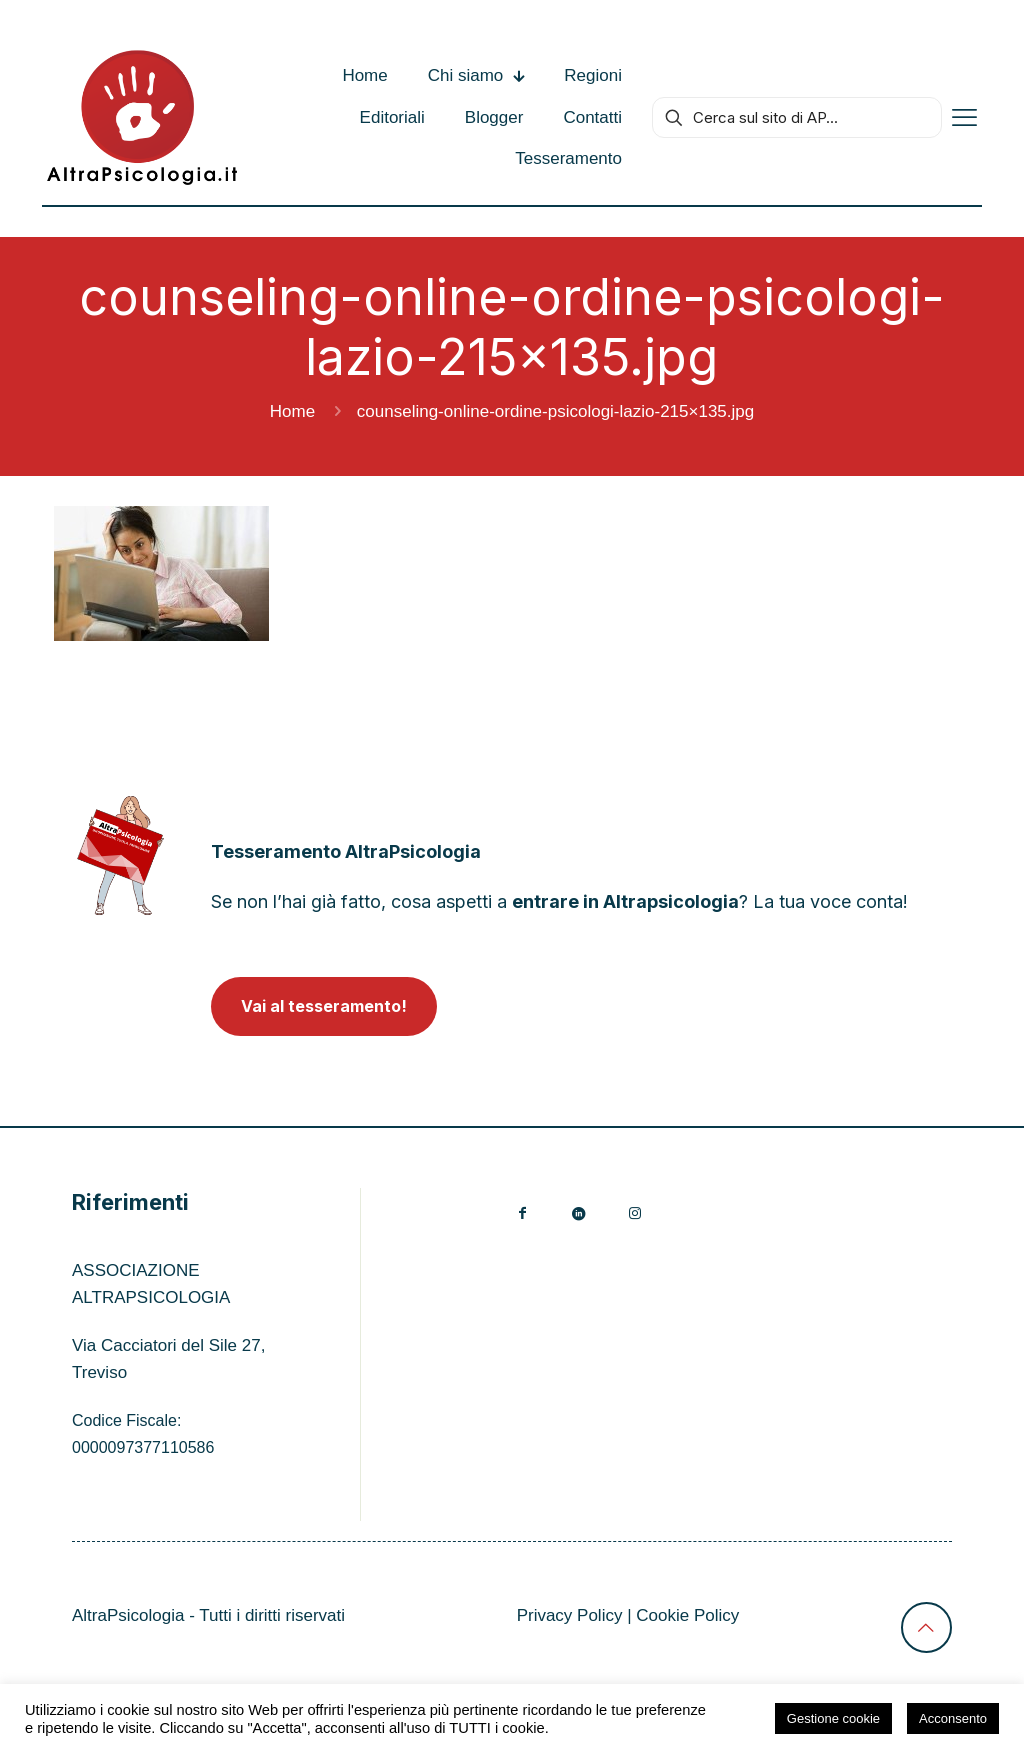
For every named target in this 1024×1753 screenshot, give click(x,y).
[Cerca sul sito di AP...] (797, 117)
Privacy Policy (570, 1615)
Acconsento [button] (953, 1718)
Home (292, 411)
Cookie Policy (687, 1615)
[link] (120, 855)
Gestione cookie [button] (833, 1718)
